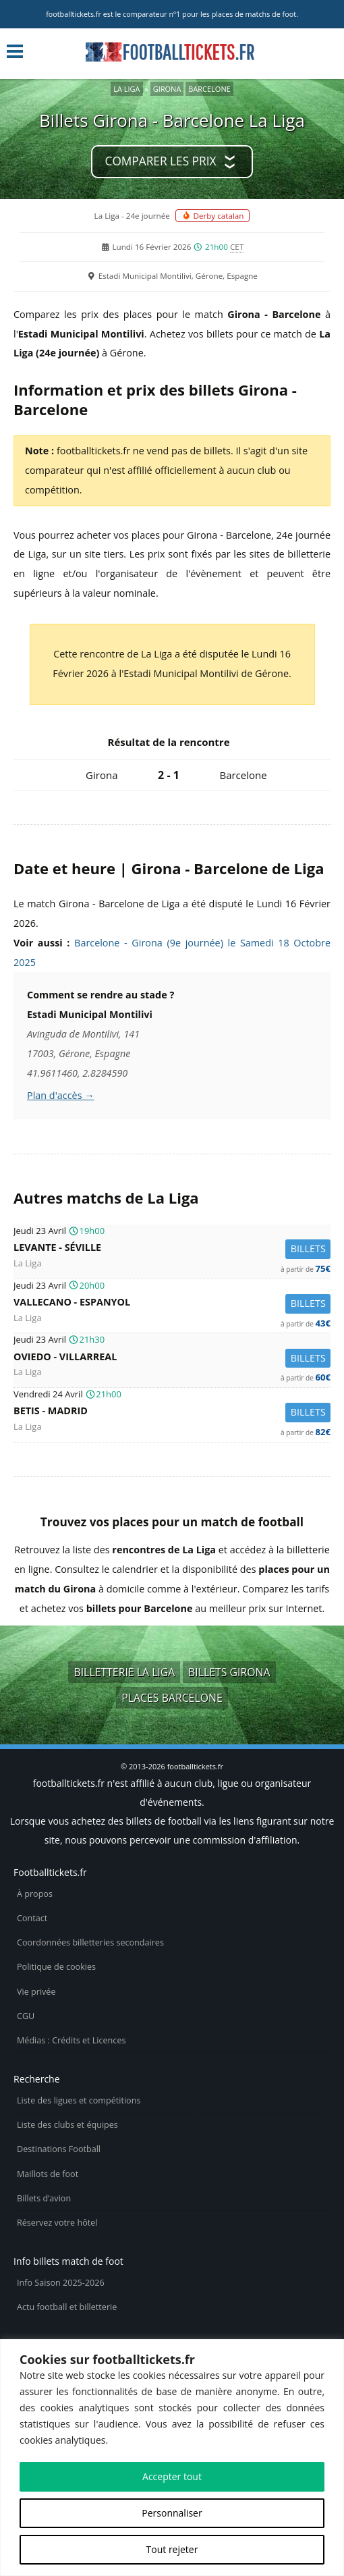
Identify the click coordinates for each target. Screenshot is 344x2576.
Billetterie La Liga (124, 1672)
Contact (32, 1918)
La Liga (126, 89)
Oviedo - (172, 1358)
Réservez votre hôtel (57, 2222)
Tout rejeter (172, 2549)
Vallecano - (172, 1304)
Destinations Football (59, 2149)
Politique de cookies (56, 1967)
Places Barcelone (171, 1697)
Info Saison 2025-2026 (61, 2282)
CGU (25, 2016)
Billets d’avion (44, 2198)
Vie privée (36, 1991)
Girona (167, 89)
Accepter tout (172, 2476)
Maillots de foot (47, 2174)
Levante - (172, 1249)
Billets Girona (229, 1672)
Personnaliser (172, 2512)
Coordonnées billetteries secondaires (90, 1942)
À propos (35, 1894)
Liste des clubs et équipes (67, 2124)
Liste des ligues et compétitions (78, 2100)
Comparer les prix (161, 161)
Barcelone (209, 89)
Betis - (172, 1412)
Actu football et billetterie (67, 2307)
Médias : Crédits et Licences (71, 2040)
